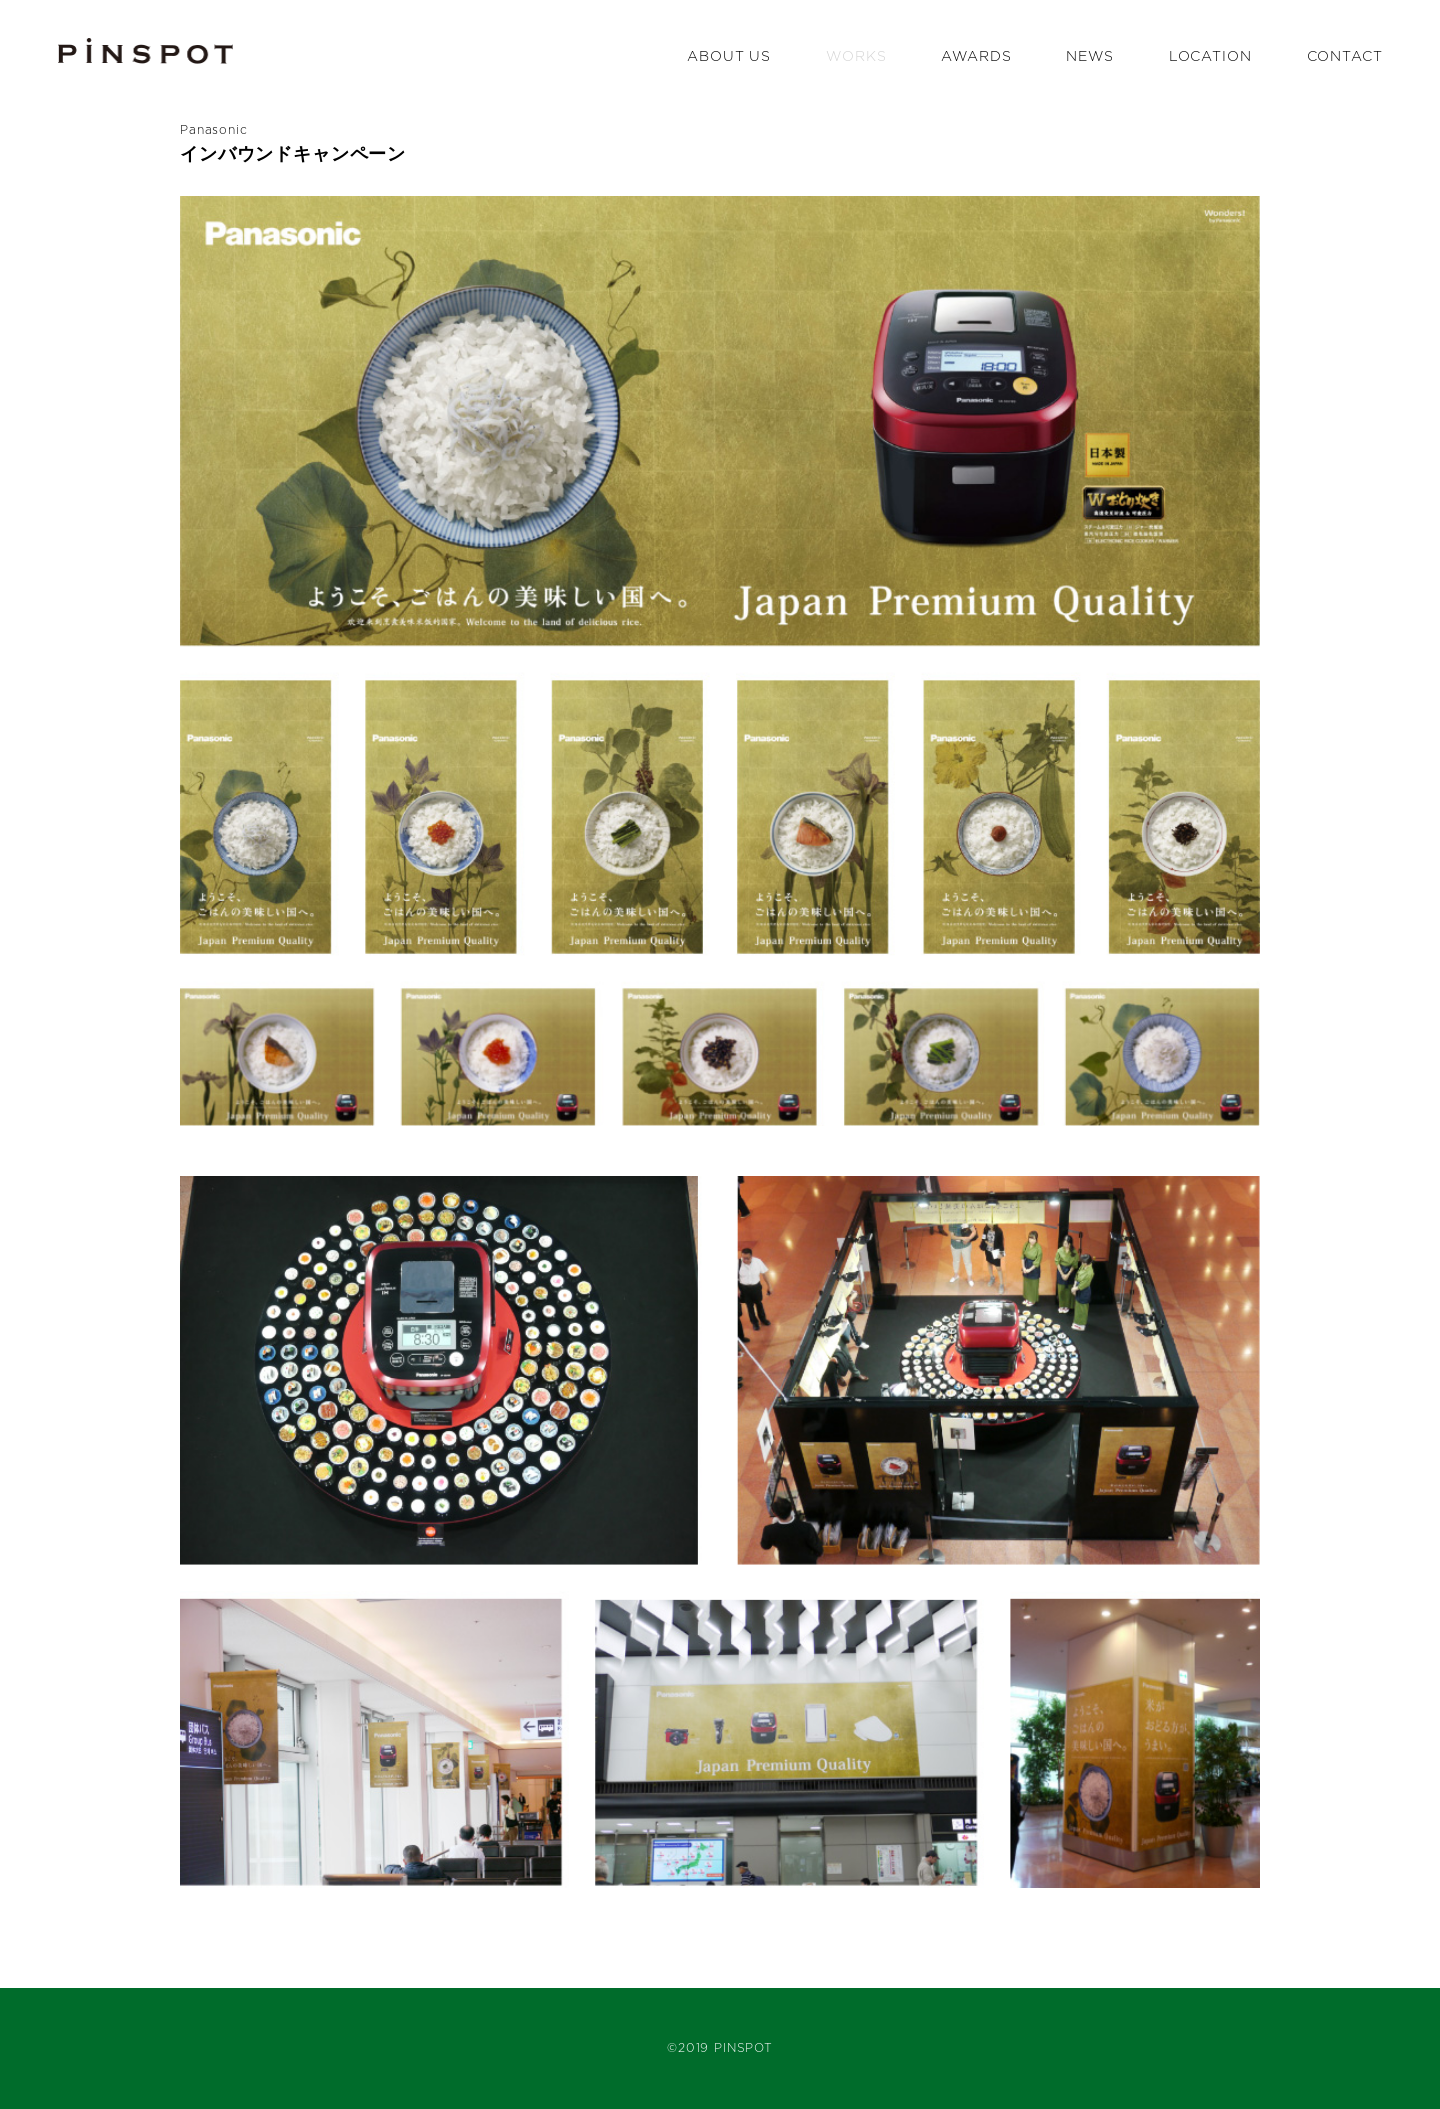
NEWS (1089, 57)
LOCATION (1210, 57)
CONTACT (1345, 57)
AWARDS (976, 57)
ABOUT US (729, 57)
